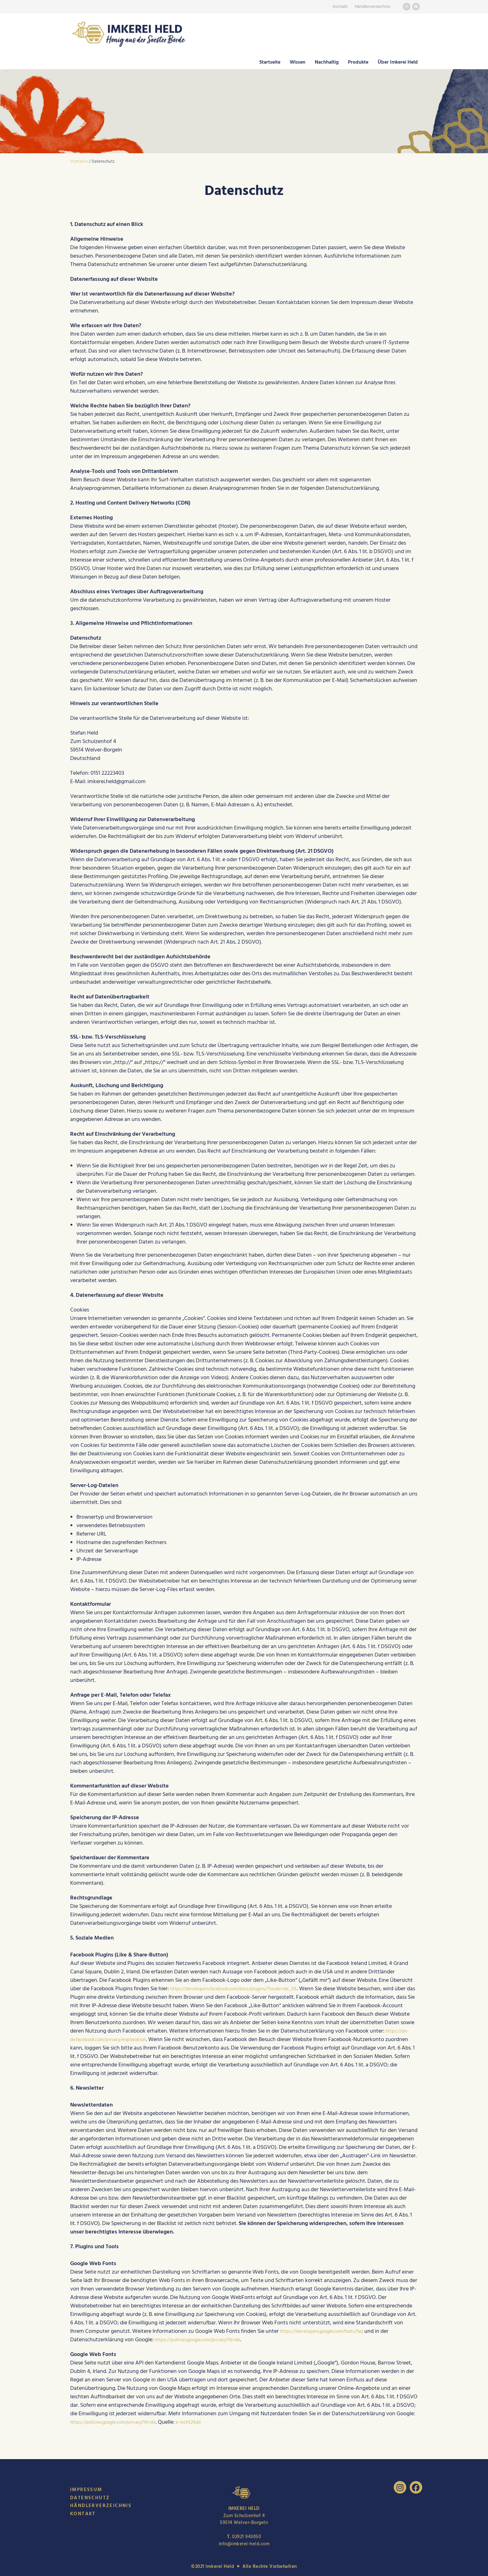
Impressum (86, 2489)
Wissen (297, 62)
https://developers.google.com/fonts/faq (329, 2331)
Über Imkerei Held (398, 62)
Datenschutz (90, 2498)
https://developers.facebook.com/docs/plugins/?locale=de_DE (244, 1988)
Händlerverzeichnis (372, 6)
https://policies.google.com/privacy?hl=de (205, 2339)
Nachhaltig (327, 62)
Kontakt (340, 6)
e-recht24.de (205, 2422)
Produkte (358, 62)
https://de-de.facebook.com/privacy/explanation (128, 2039)
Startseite (269, 62)
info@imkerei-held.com (244, 2544)
